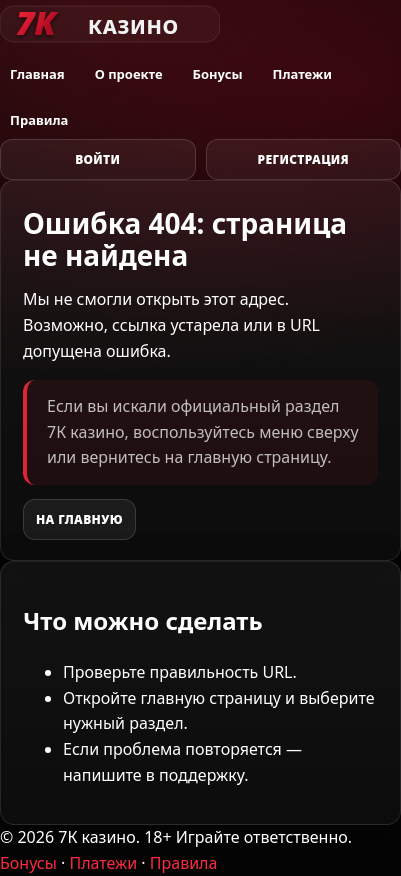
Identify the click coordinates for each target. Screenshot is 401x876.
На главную (79, 519)
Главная (37, 74)
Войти (97, 159)
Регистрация (303, 159)
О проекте (129, 74)
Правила (39, 120)
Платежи (302, 74)
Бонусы (218, 74)
